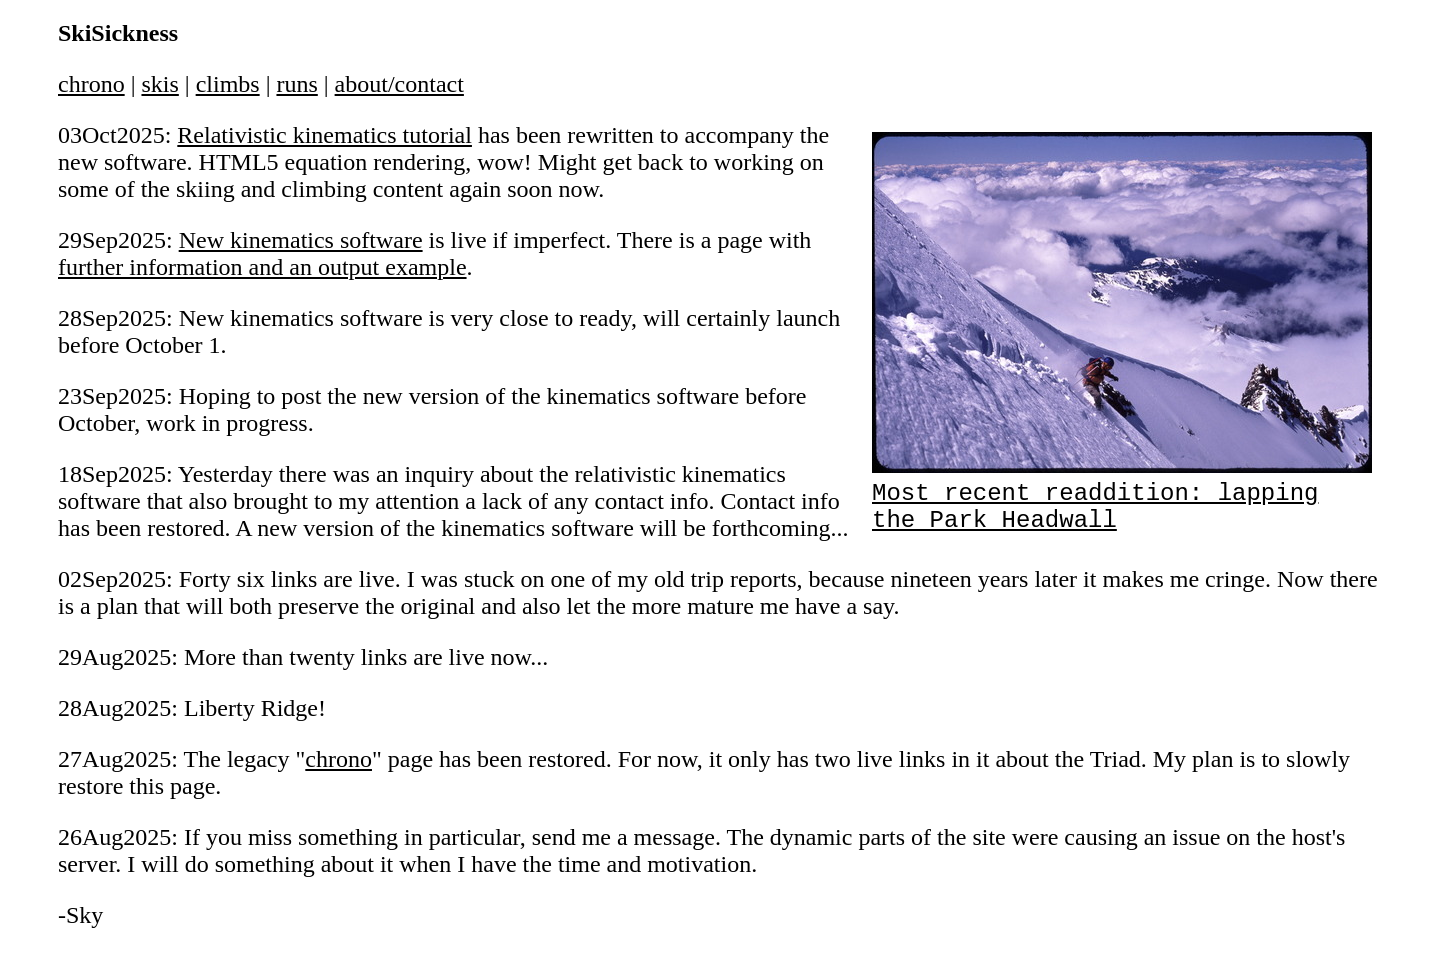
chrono (91, 84)
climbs (228, 84)
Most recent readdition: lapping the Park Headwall (1122, 496)
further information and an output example (262, 267)
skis (159, 84)
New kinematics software (301, 240)
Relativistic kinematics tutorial (324, 135)
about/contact (399, 84)
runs (296, 84)
